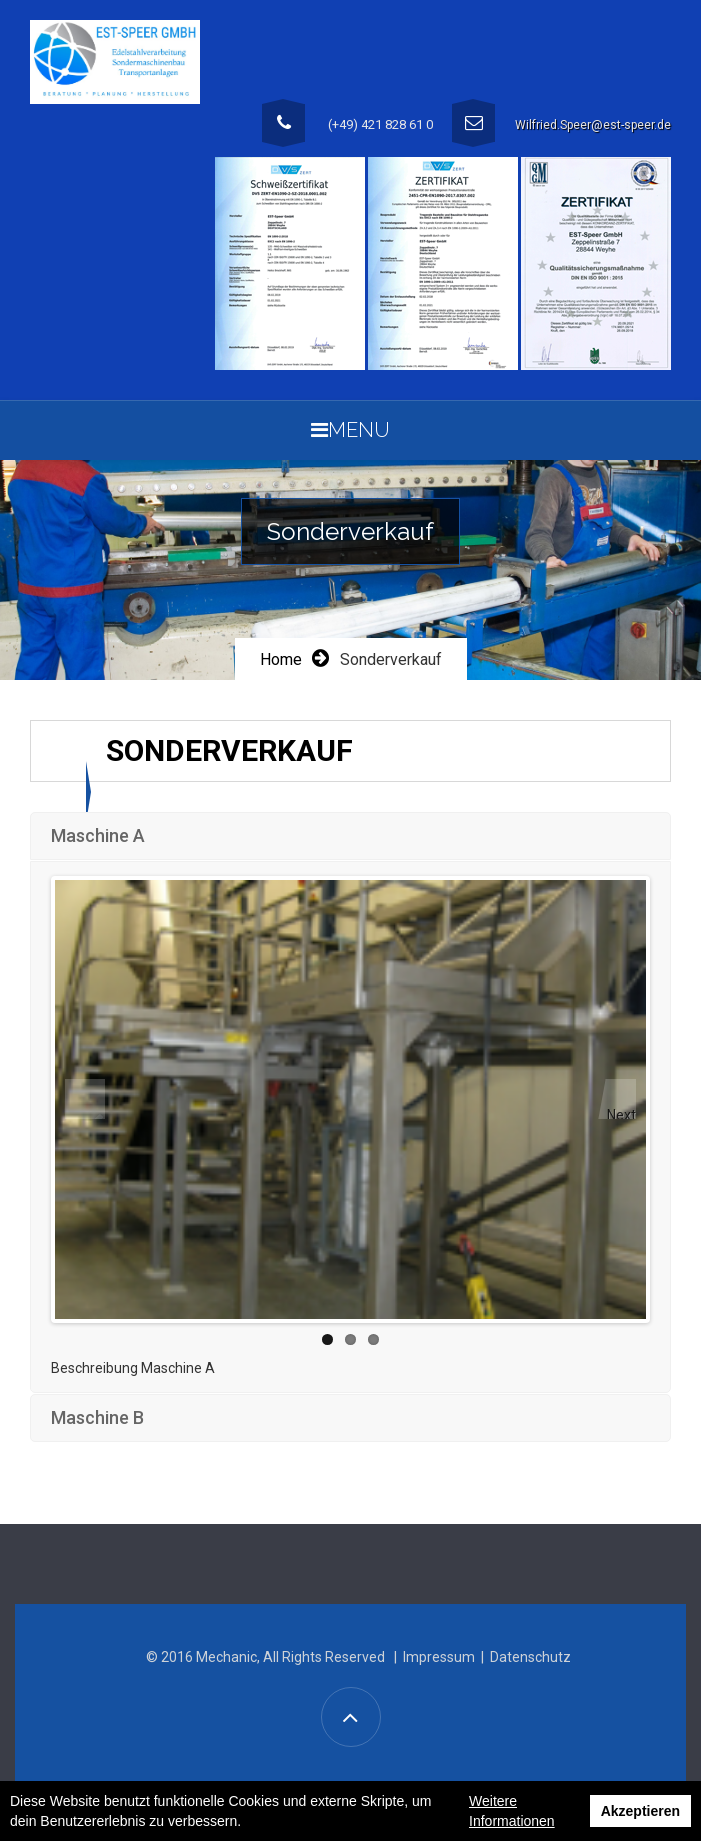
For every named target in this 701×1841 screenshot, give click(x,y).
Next (621, 1113)
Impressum (439, 1657)
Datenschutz (530, 1657)
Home (281, 659)
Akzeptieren (640, 1811)
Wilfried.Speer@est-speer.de (593, 125)
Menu (350, 430)
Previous (85, 1099)
